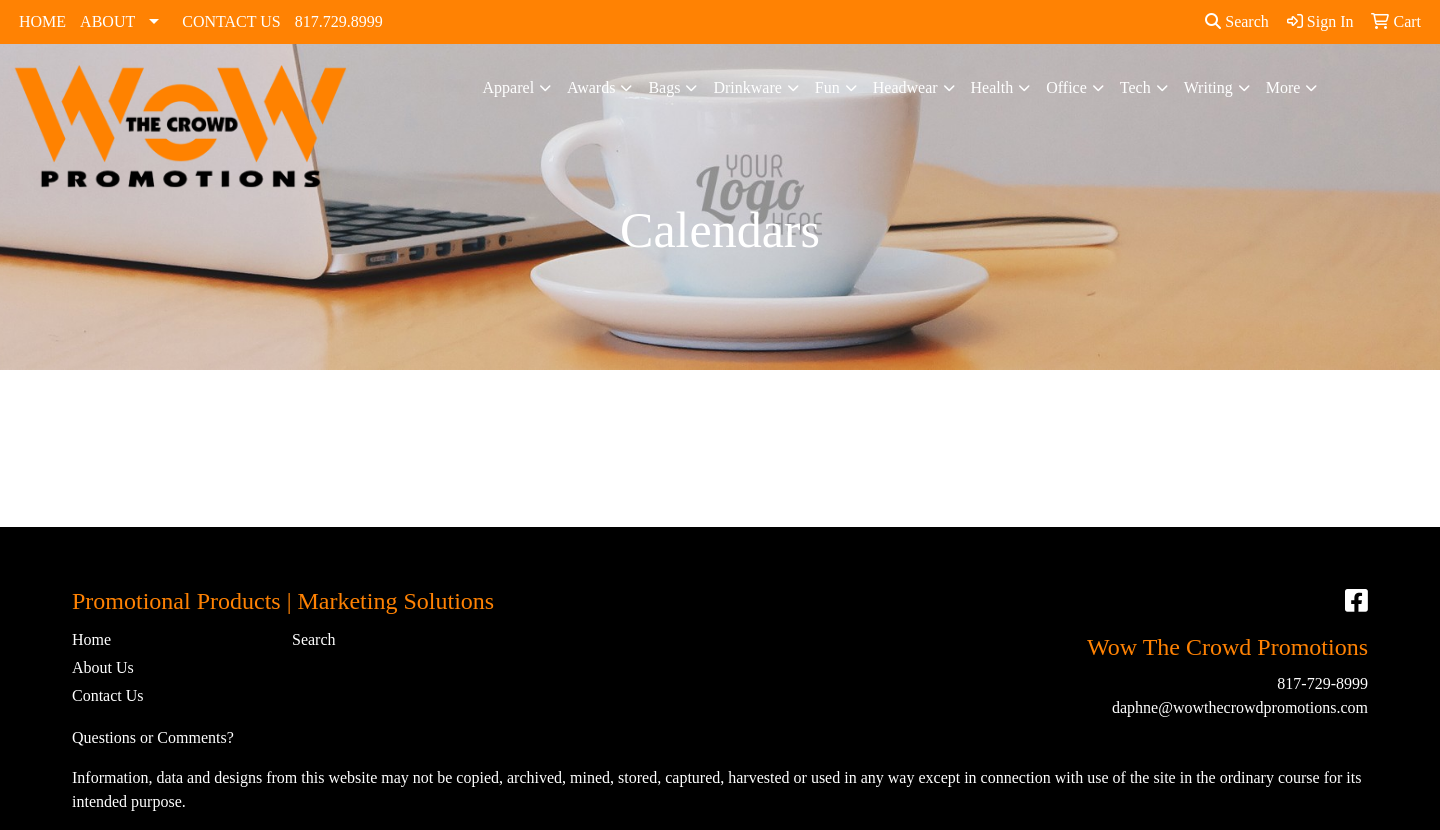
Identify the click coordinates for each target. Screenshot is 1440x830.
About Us (103, 667)
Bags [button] (664, 87)
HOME (42, 21)
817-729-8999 (1322, 683)
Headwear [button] (905, 87)
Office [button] (1066, 87)
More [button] (1283, 87)
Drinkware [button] (747, 87)
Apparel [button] (509, 87)
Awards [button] (591, 87)
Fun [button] (827, 87)
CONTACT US (231, 21)
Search (1237, 21)
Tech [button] (1135, 87)
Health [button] (992, 87)
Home (91, 639)
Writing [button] (1208, 87)
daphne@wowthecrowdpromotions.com (1240, 707)
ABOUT (107, 21)
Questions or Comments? (153, 737)
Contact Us (108, 695)
